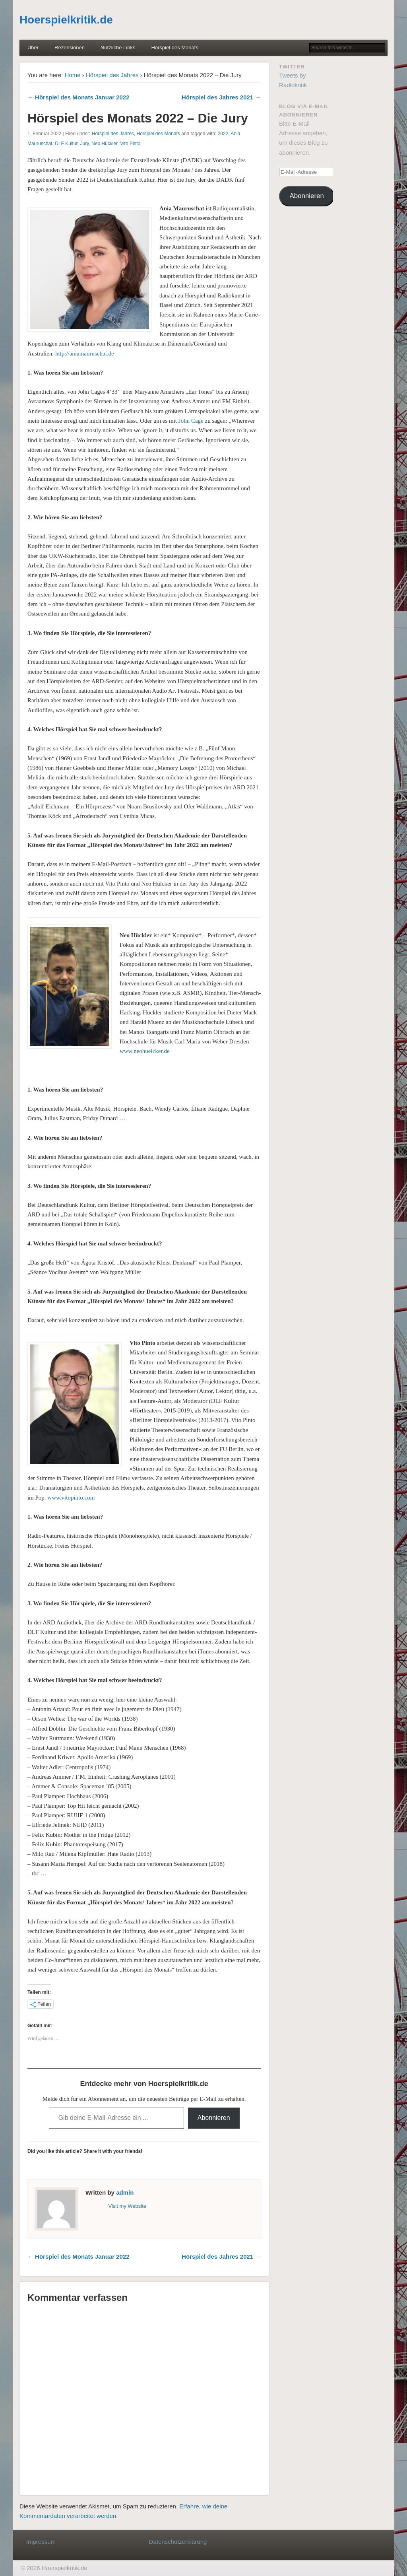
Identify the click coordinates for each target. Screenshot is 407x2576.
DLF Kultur (66, 143)
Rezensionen (69, 48)
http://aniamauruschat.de (84, 353)
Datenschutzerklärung (178, 2541)
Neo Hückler (104, 143)
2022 (223, 133)
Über (33, 48)
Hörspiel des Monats (174, 48)
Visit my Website (127, 2206)
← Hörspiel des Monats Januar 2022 (78, 97)
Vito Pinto (130, 143)
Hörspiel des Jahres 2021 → (221, 97)
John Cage (191, 421)
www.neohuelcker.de (145, 1051)
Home (73, 75)
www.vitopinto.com (71, 1497)
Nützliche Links (118, 48)
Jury (84, 143)
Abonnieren (214, 2117)
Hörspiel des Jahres (112, 75)
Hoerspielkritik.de (66, 20)
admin (125, 2192)
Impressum (41, 2541)
